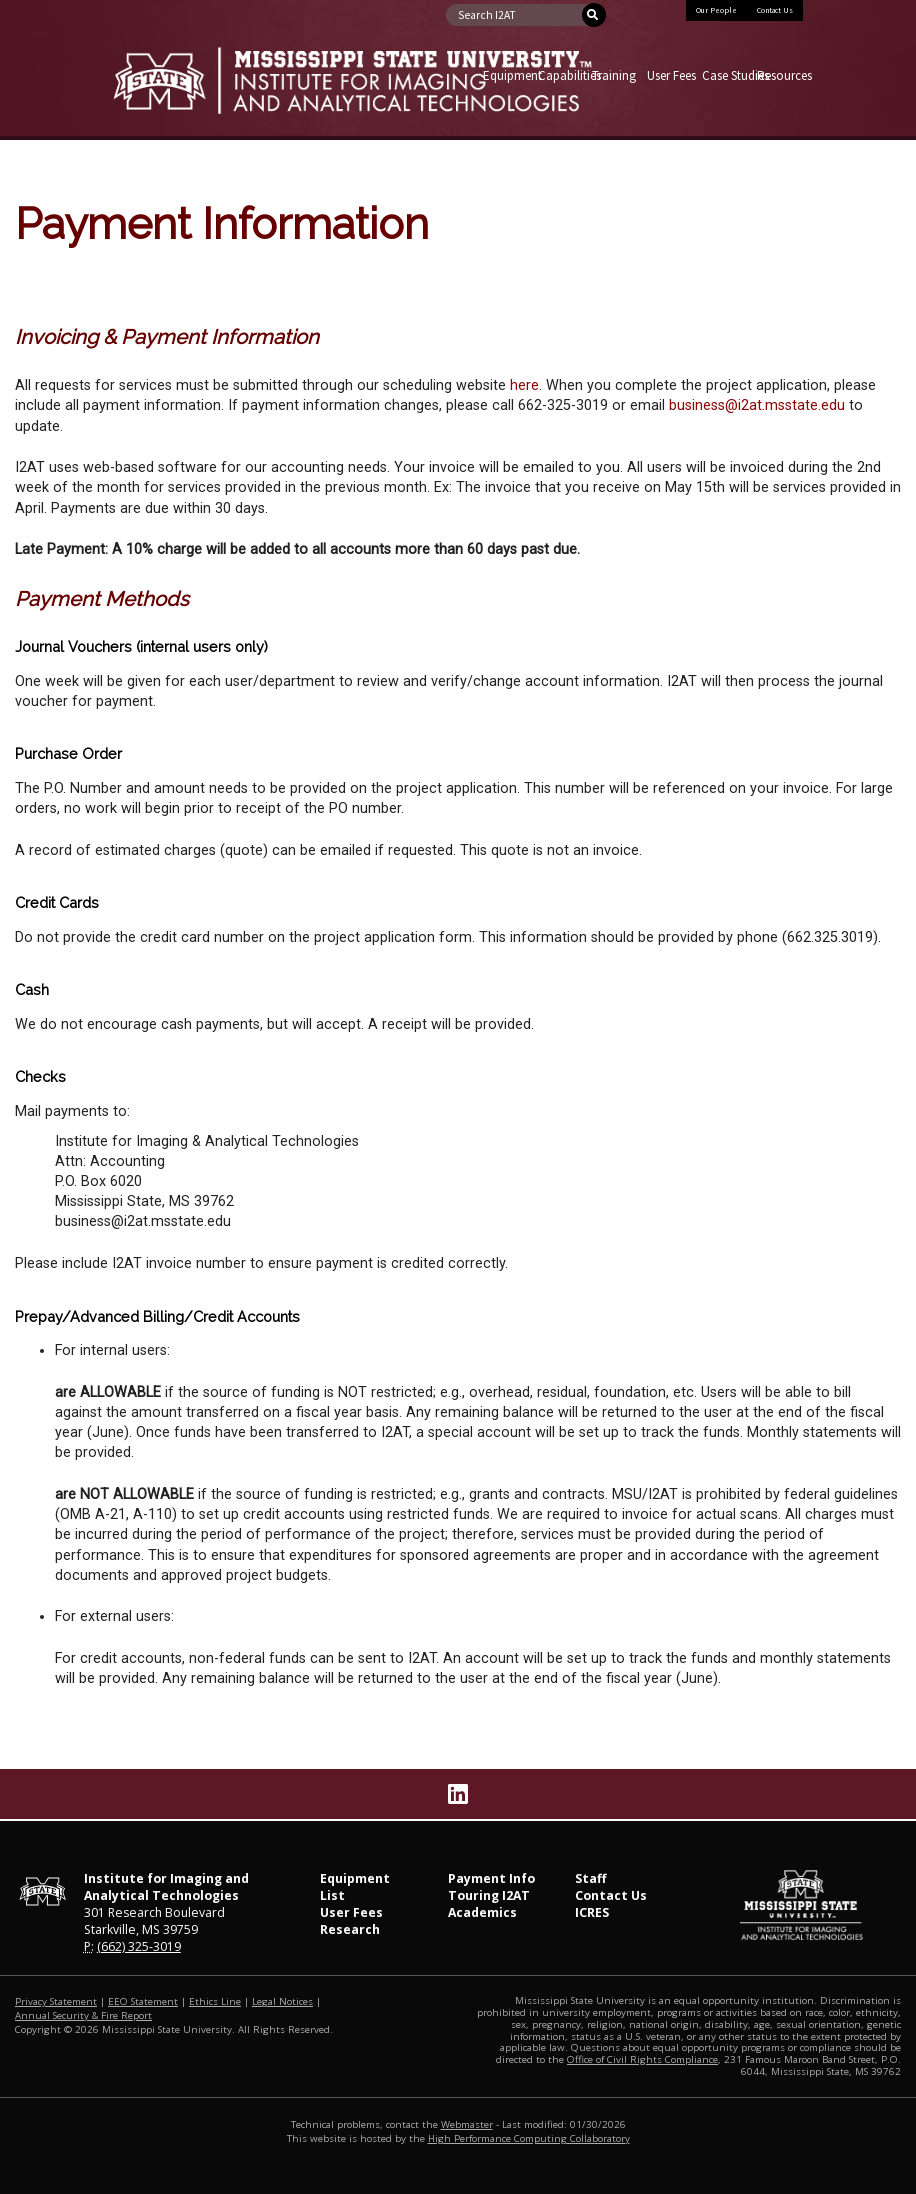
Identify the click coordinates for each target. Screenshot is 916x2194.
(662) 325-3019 (139, 1946)
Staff (590, 1878)
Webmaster (467, 2124)
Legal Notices (282, 2001)
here (524, 385)
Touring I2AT (489, 1895)
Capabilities (560, 75)
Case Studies (724, 75)
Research (350, 1929)
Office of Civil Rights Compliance (642, 2059)
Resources (779, 75)
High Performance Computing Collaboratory (529, 2138)
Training (614, 75)
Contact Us (775, 10)
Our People (716, 10)
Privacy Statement (56, 2001)
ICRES (592, 1912)
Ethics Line (215, 2001)
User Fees (669, 75)
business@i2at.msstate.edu (757, 405)
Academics (482, 1912)
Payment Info (491, 1878)
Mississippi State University (163, 97)
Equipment (505, 75)
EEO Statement (143, 2001)
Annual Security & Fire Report (83, 2015)
